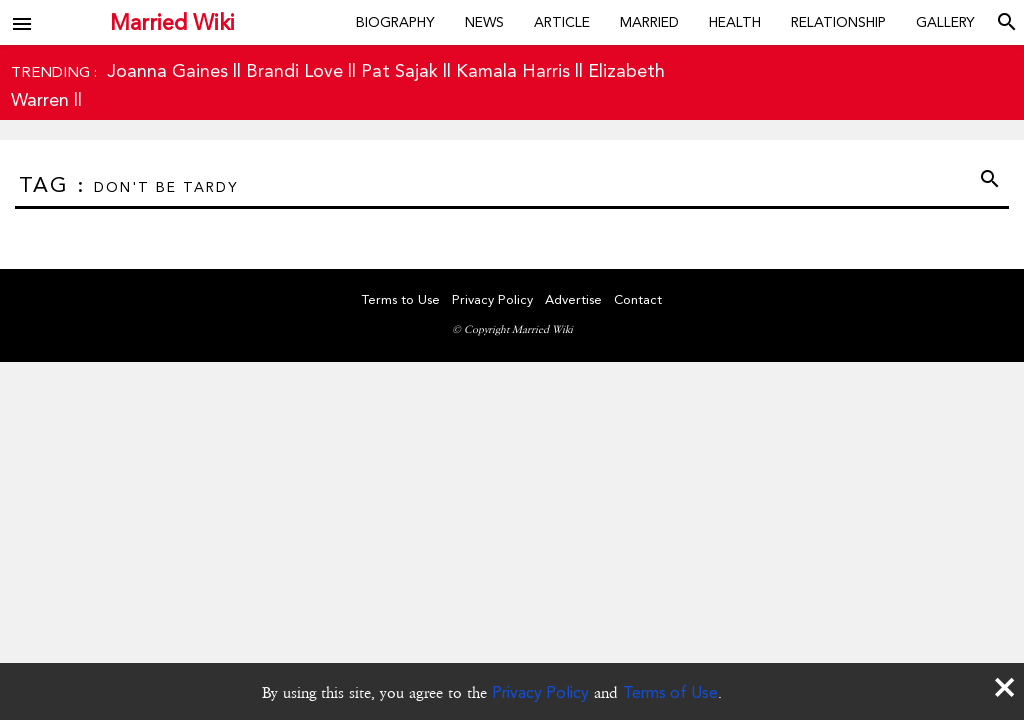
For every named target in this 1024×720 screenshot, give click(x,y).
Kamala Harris (513, 70)
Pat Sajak (399, 70)
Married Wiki (172, 22)
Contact (638, 299)
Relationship (838, 22)
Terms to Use (401, 299)
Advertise (573, 299)
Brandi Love (294, 70)
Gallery (945, 22)
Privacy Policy (540, 692)
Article (562, 22)
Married (649, 22)
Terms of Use (670, 692)
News (484, 22)
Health (735, 22)
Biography (395, 22)
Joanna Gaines (167, 70)
